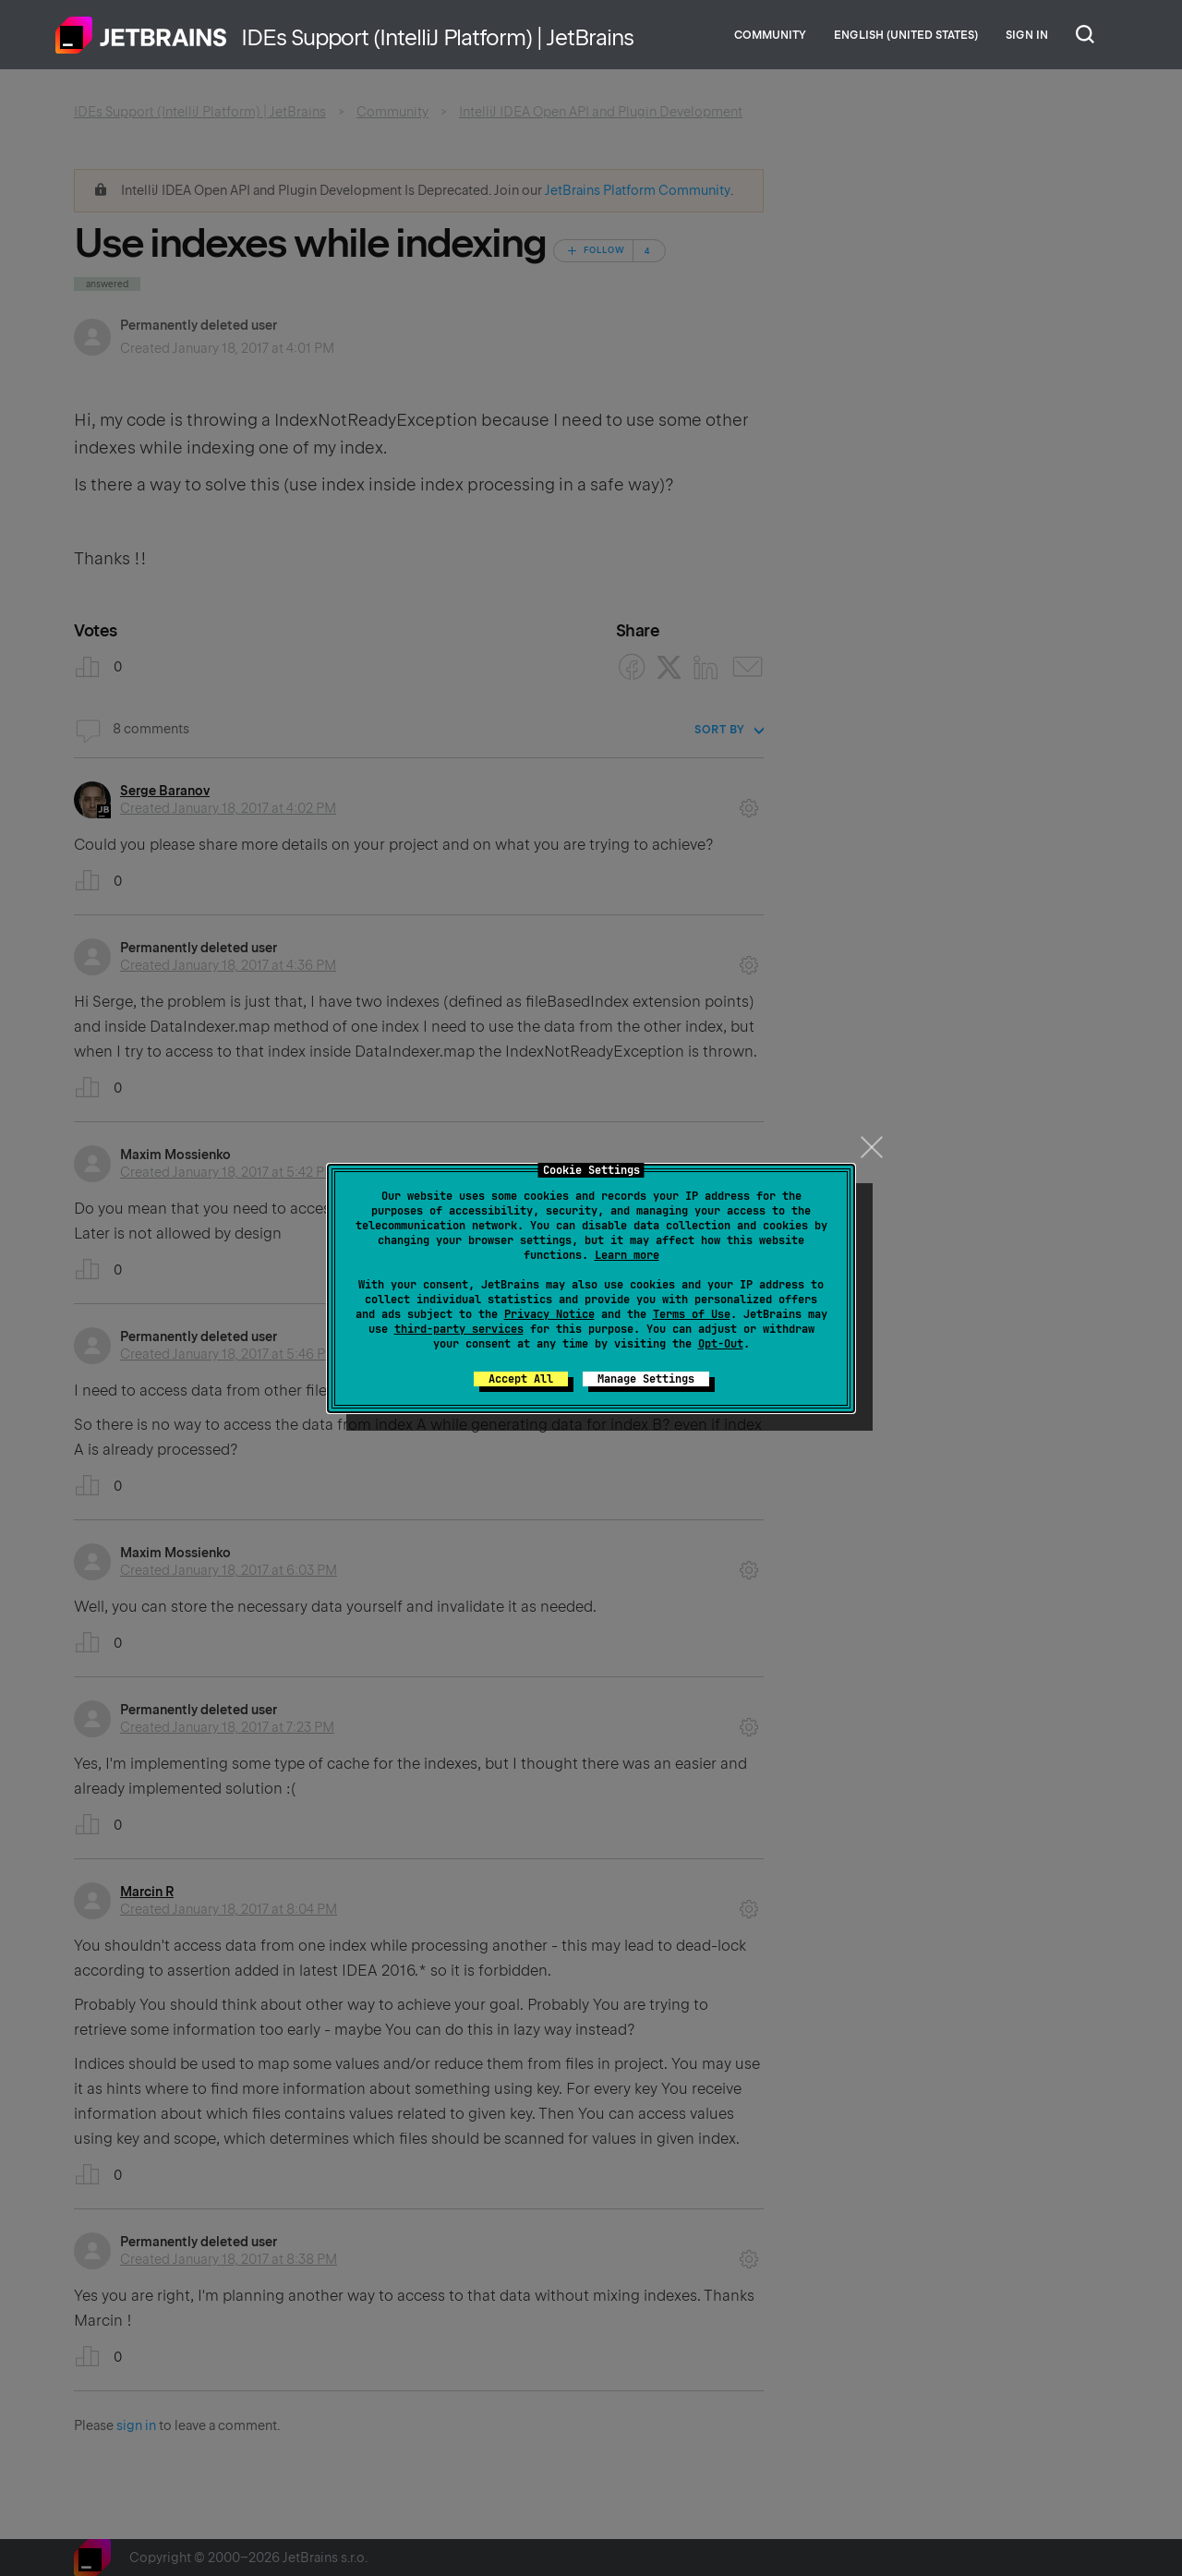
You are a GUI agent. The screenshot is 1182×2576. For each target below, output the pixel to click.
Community (770, 35)
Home (141, 35)
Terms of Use (691, 1314)
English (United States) (906, 35)
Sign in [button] (1027, 35)
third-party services (459, 1329)
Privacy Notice (549, 1314)
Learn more (627, 1255)
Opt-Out (720, 1343)
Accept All (520, 1379)
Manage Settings (645, 1379)
